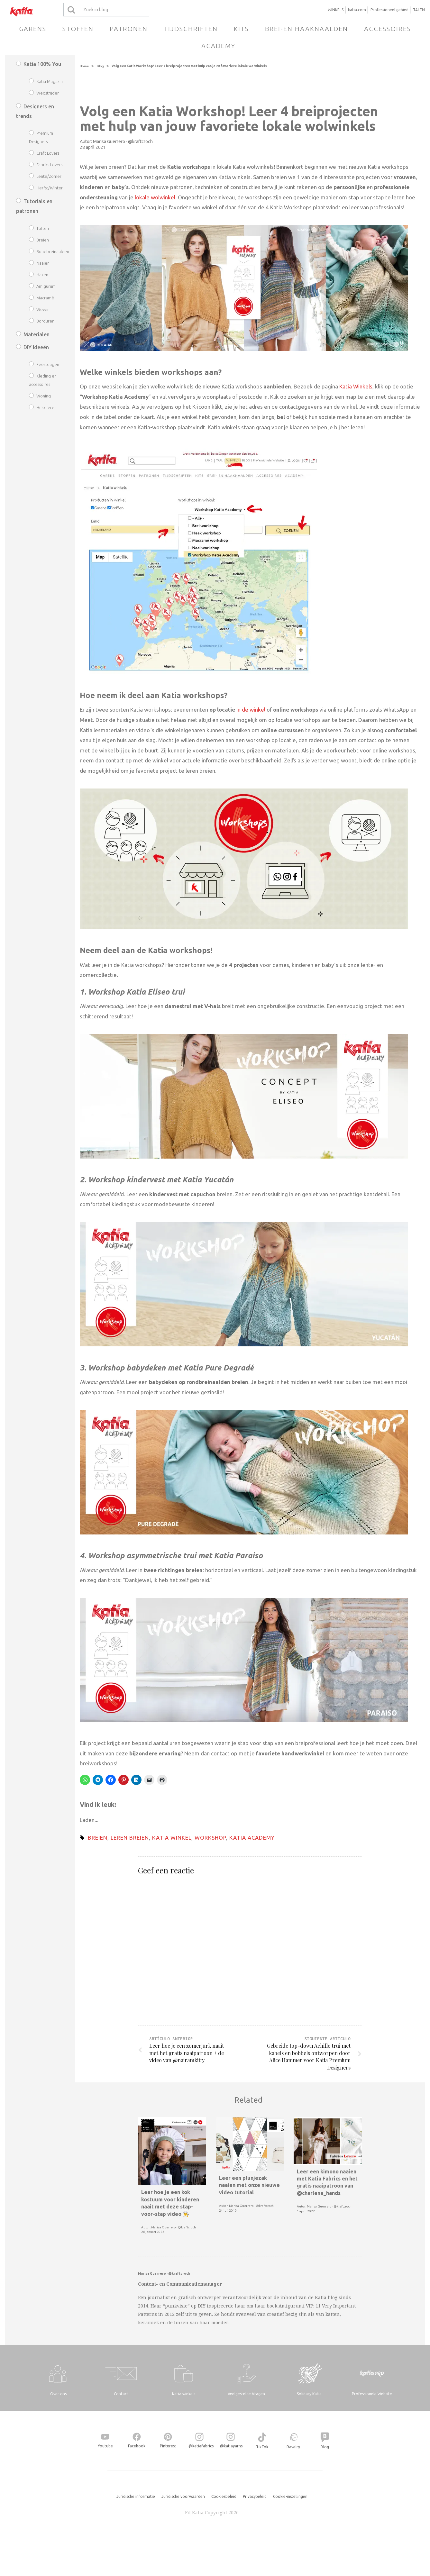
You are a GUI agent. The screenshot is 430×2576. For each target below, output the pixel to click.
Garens (32, 28)
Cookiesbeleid (223, 2496)
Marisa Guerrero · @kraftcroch (123, 141)
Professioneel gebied (389, 10)
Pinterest (168, 2446)
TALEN (419, 10)
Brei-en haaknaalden (306, 28)
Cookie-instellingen (290, 2496)
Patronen (129, 28)
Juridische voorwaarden (183, 2496)
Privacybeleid (255, 2496)
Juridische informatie (135, 2496)
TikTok (262, 2447)
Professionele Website (372, 2394)
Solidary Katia (309, 2394)
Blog (100, 66)
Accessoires (387, 28)
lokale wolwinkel (155, 197)
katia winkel (171, 1837)
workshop (210, 1837)
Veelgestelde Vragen (246, 2394)
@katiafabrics (201, 2446)
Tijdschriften (191, 28)
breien (97, 1837)
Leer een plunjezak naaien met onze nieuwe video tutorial (249, 2185)
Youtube (105, 2446)
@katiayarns (231, 2446)
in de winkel (250, 709)
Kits (241, 28)
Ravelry (293, 2447)
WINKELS (335, 10)
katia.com (357, 10)
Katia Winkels (355, 386)
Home (84, 66)
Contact (121, 2394)
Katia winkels (183, 2394)
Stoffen (78, 28)
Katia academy (252, 1837)
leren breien (130, 1837)
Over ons (58, 2394)
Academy (218, 46)
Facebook (136, 2446)
